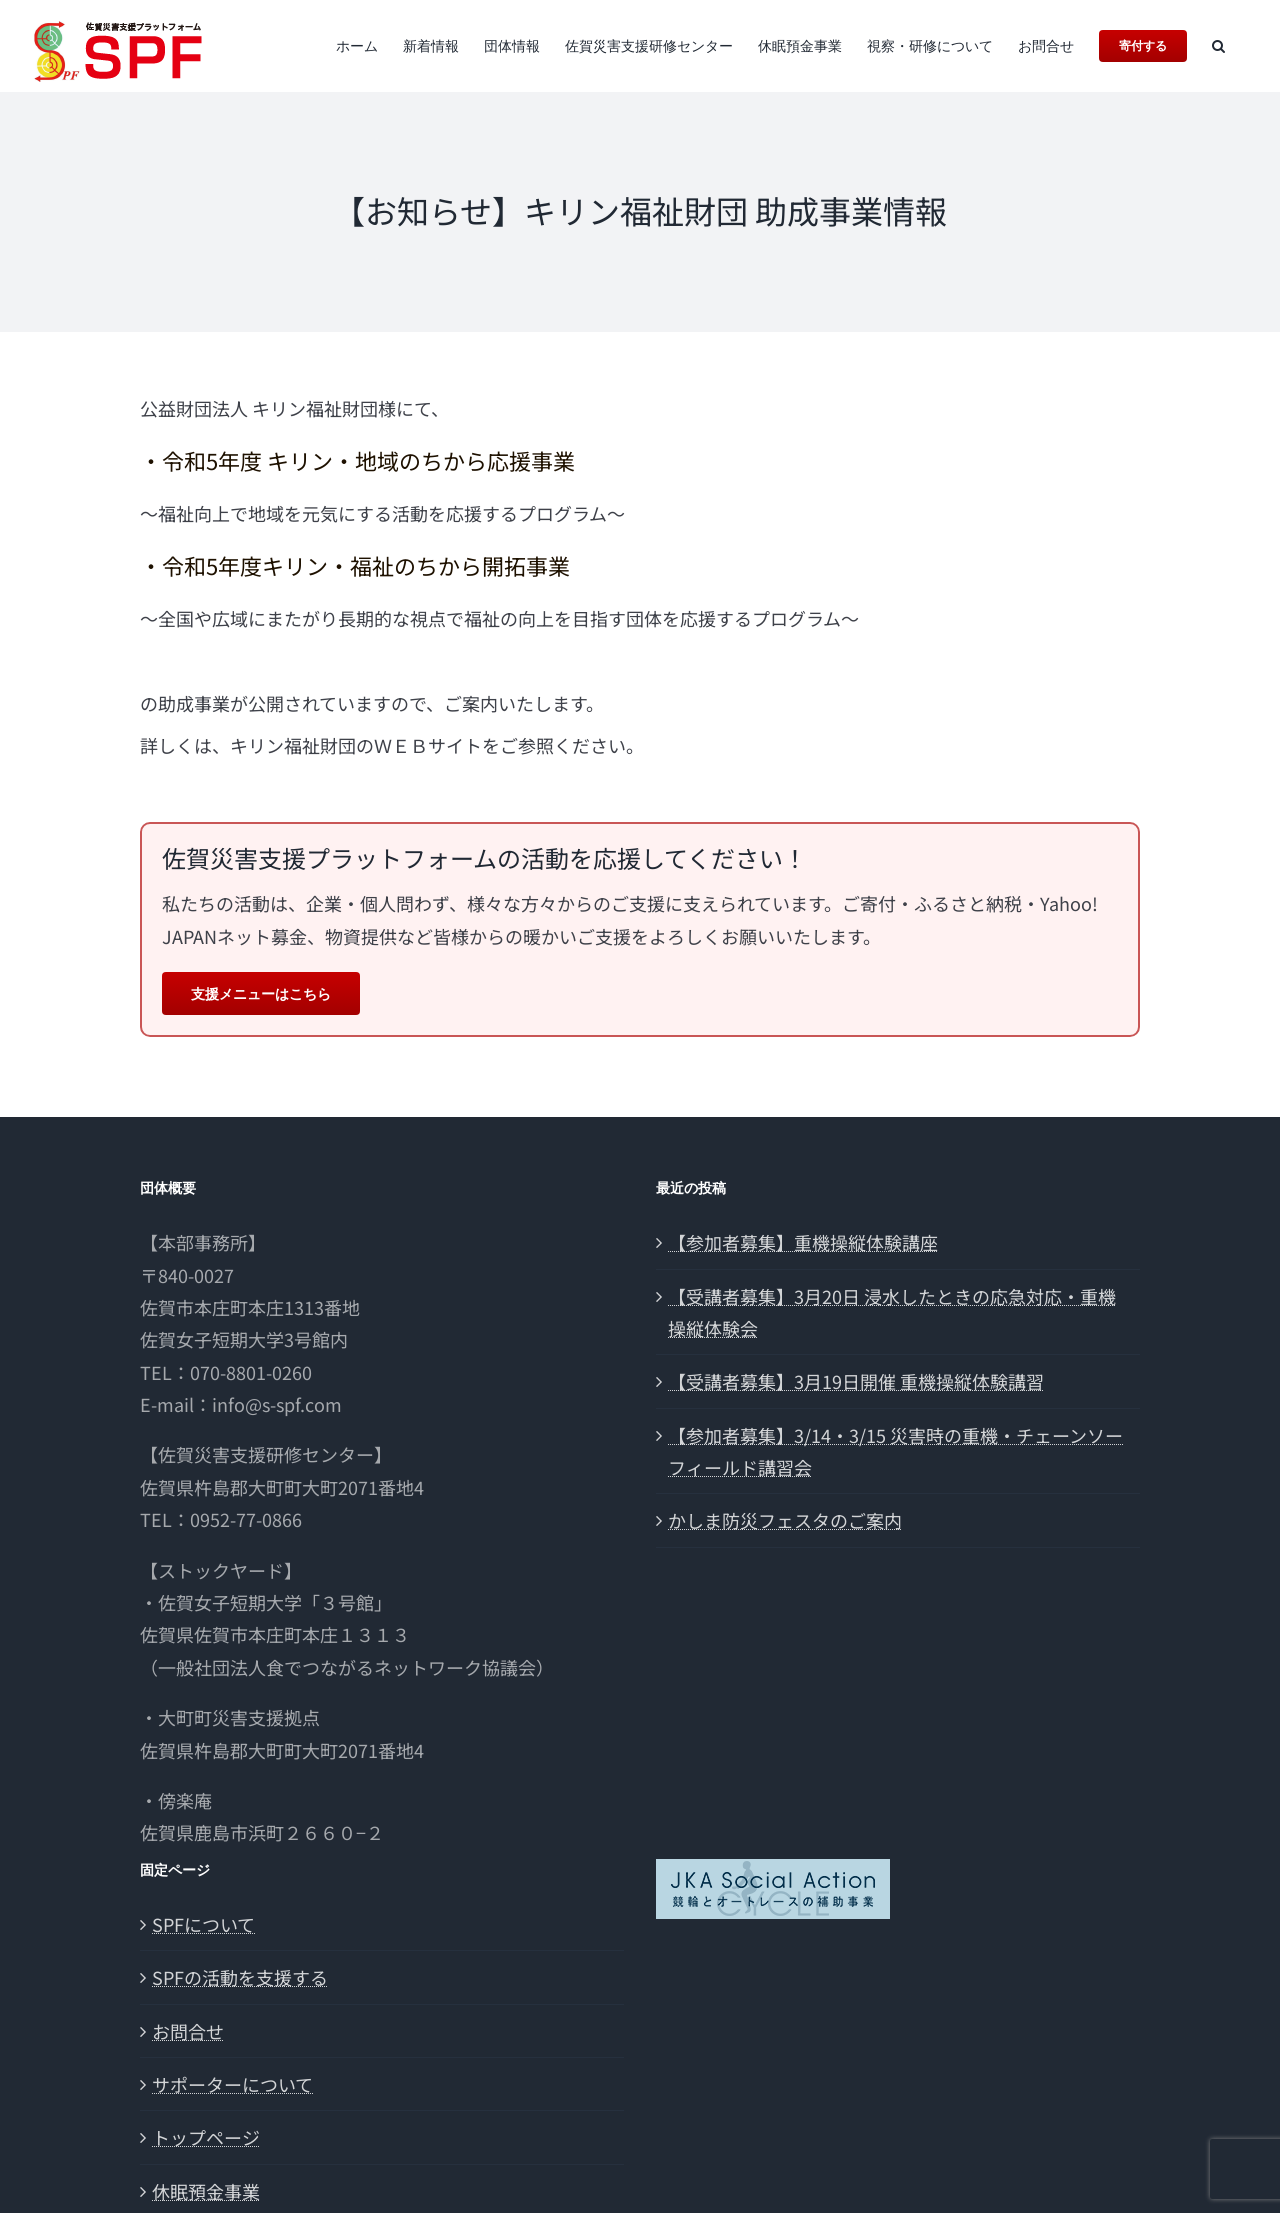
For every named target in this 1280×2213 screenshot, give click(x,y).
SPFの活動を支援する (240, 1977)
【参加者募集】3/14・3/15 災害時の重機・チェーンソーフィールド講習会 (895, 1451)
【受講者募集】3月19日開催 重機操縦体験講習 (856, 1381)
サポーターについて (232, 2084)
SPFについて (203, 1924)
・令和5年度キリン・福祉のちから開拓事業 (355, 565)
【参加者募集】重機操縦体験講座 (803, 1242)
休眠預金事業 (206, 2191)
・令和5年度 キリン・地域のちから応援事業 (357, 460)
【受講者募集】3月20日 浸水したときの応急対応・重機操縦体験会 (892, 1312)
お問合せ (188, 2031)
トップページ (206, 2137)
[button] (1218, 46)
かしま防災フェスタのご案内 (785, 1520)
